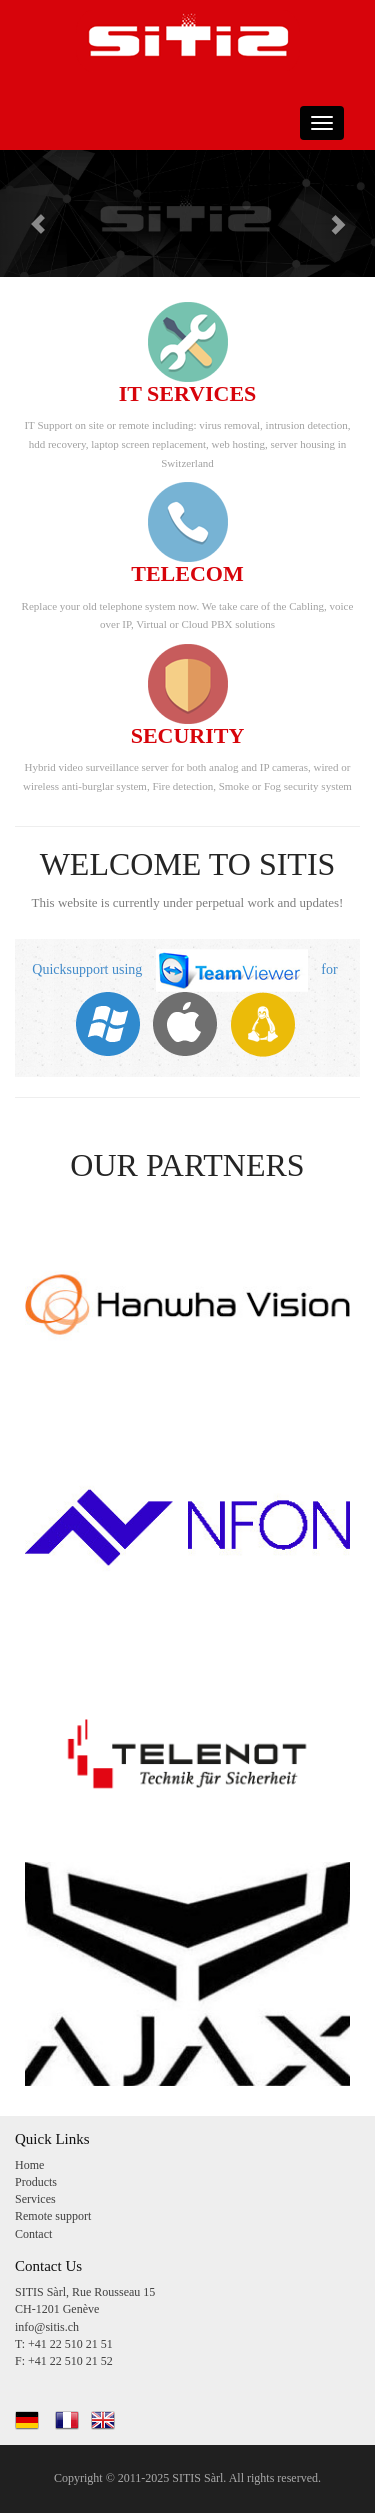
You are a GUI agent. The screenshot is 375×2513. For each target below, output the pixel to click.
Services (35, 2199)
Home (29, 2165)
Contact (33, 2234)
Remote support (53, 2216)
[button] (28, 213)
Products (36, 2182)
